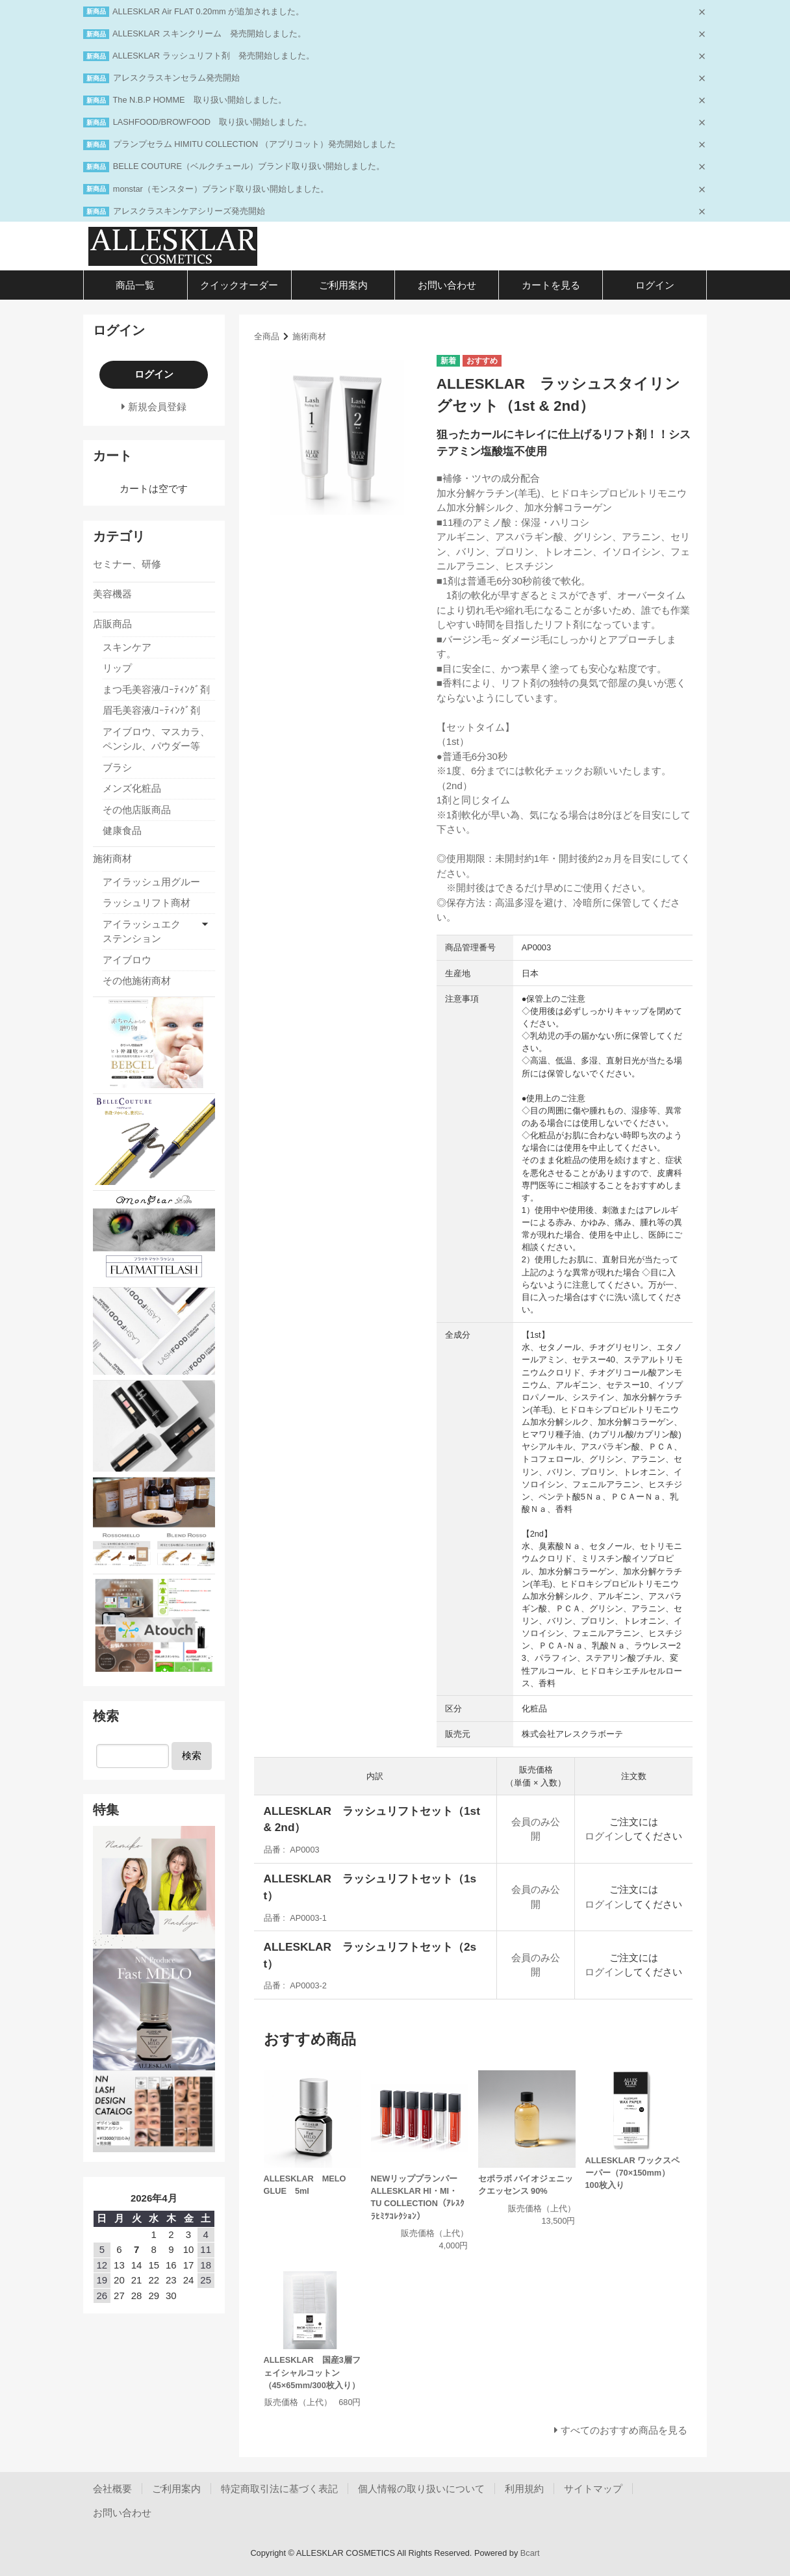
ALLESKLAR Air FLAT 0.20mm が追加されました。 (208, 11)
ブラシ (117, 767)
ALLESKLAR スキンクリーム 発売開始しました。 (209, 33)
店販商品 (112, 623)
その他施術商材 (137, 980)
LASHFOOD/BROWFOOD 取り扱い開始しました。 (212, 122)
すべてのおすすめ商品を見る (624, 2430)
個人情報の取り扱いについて (421, 2488)
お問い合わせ (447, 285)
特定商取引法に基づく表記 (279, 2488)
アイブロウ (127, 959)
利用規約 (524, 2488)
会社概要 (112, 2488)
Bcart (530, 2553)
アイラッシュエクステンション (142, 931)
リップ (117, 667)
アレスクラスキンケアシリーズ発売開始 (189, 211)
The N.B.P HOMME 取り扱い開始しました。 (200, 100)
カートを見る (551, 285)
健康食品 (122, 830)
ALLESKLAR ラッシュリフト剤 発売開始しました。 (213, 55)
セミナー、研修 (127, 563)
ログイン (654, 285)
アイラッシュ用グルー (151, 881)
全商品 (266, 336)
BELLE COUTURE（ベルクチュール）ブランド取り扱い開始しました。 (249, 166)
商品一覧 (135, 285)
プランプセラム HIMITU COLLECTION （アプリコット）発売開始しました (254, 144)
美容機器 (112, 593)
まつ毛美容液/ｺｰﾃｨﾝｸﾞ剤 (156, 689)
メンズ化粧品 (132, 788)
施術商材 (309, 336)
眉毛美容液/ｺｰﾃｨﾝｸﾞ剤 (151, 710)
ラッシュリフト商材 (146, 902)
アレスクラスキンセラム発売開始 (176, 78)
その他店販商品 (137, 809)
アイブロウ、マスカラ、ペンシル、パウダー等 (156, 739)
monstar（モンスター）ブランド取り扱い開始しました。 (221, 189)
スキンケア (127, 647)
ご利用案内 (343, 285)
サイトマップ (593, 2488)
